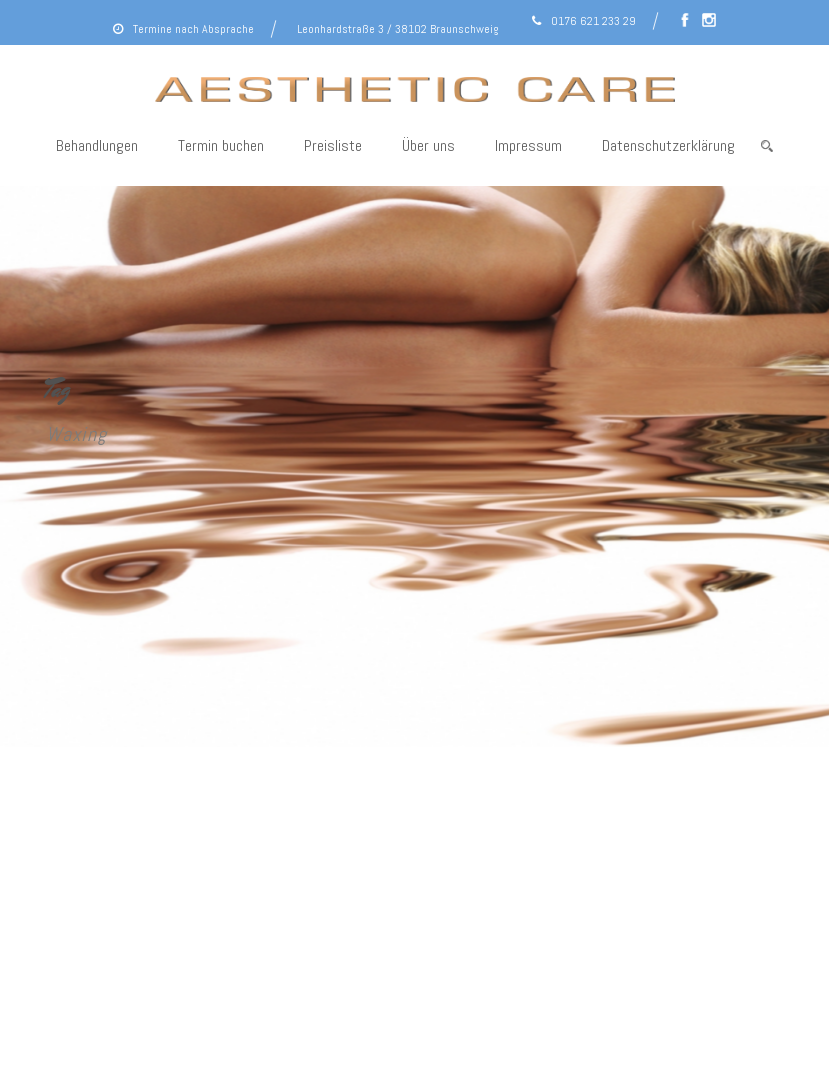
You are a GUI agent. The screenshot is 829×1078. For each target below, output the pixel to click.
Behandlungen (97, 145)
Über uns (428, 145)
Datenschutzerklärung (668, 145)
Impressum (528, 145)
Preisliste (333, 145)
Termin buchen (221, 145)
